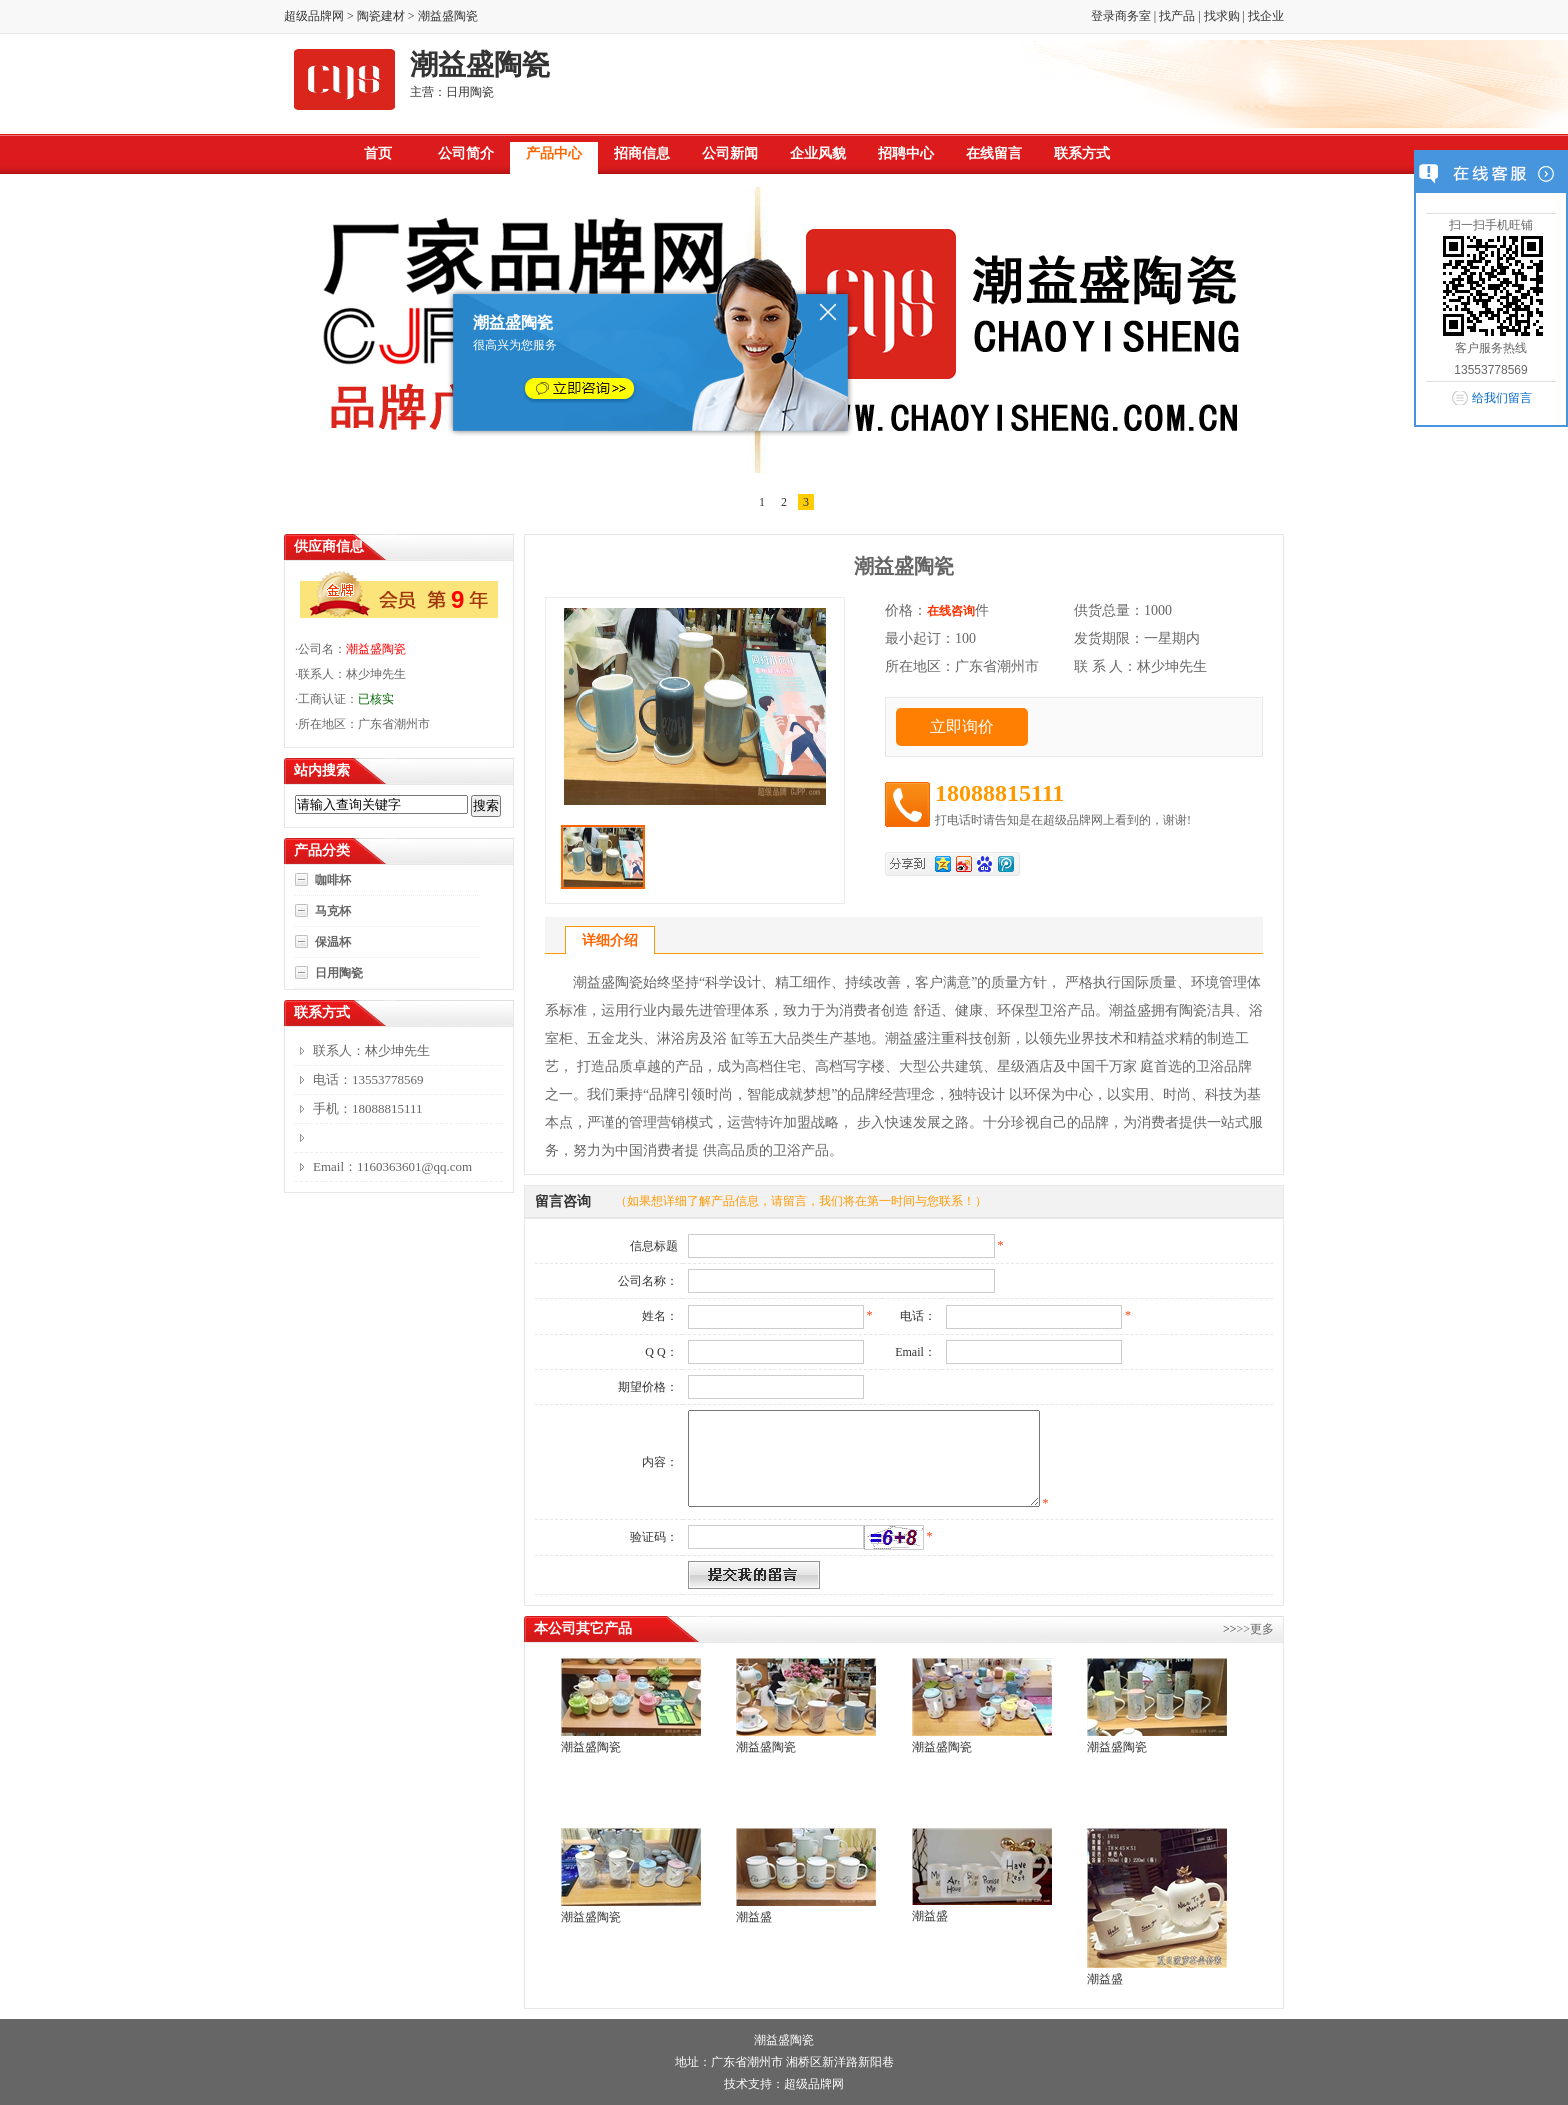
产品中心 (554, 153)
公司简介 (466, 153)
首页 (378, 153)
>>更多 (1255, 1629)
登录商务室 (1121, 16)
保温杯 (333, 942)
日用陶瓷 (339, 973)
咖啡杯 (333, 880)
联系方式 (1082, 153)
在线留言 (994, 153)
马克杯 (333, 911)
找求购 (1222, 16)
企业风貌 (818, 153)
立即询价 (962, 726)
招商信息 (642, 153)
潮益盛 (754, 1917)
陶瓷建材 (381, 16)
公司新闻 (730, 153)
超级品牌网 (314, 16)
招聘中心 (906, 153)
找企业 (1266, 16)
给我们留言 (1502, 398)
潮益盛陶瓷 (376, 649)
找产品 (1177, 16)
